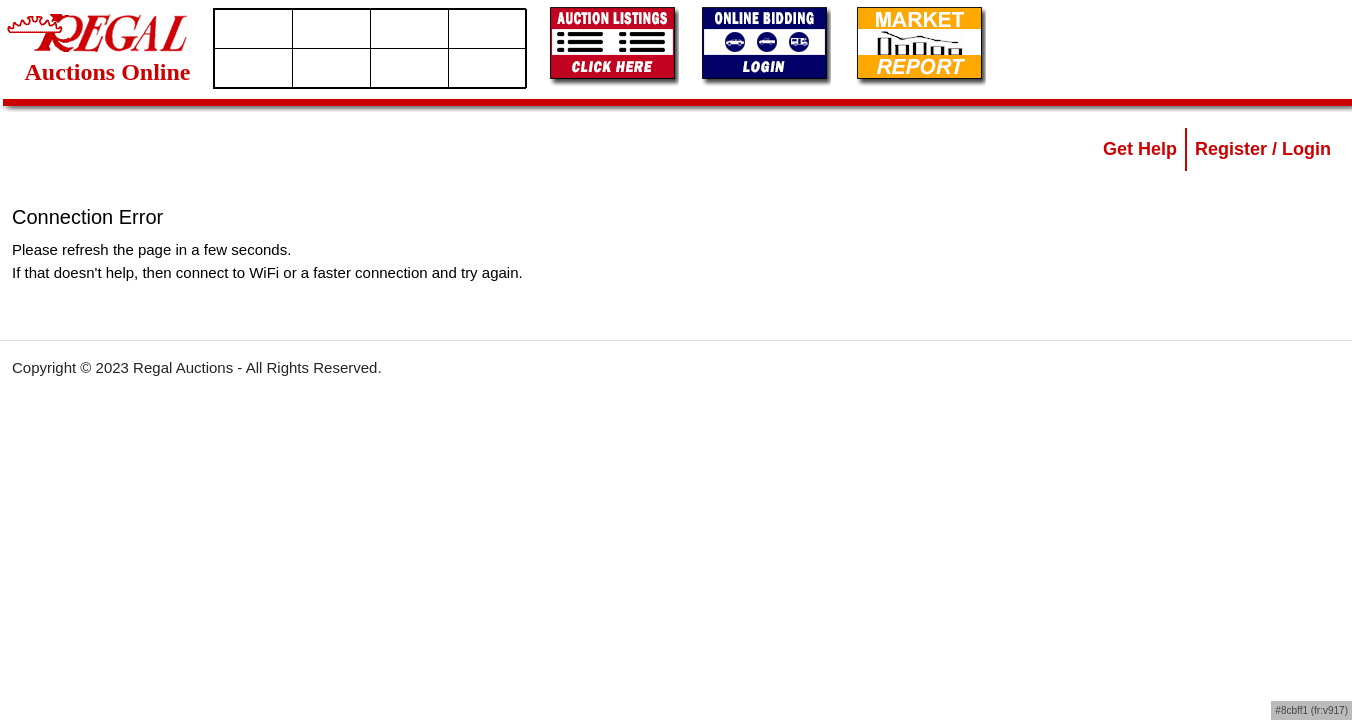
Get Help (1140, 149)
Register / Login (1263, 149)
